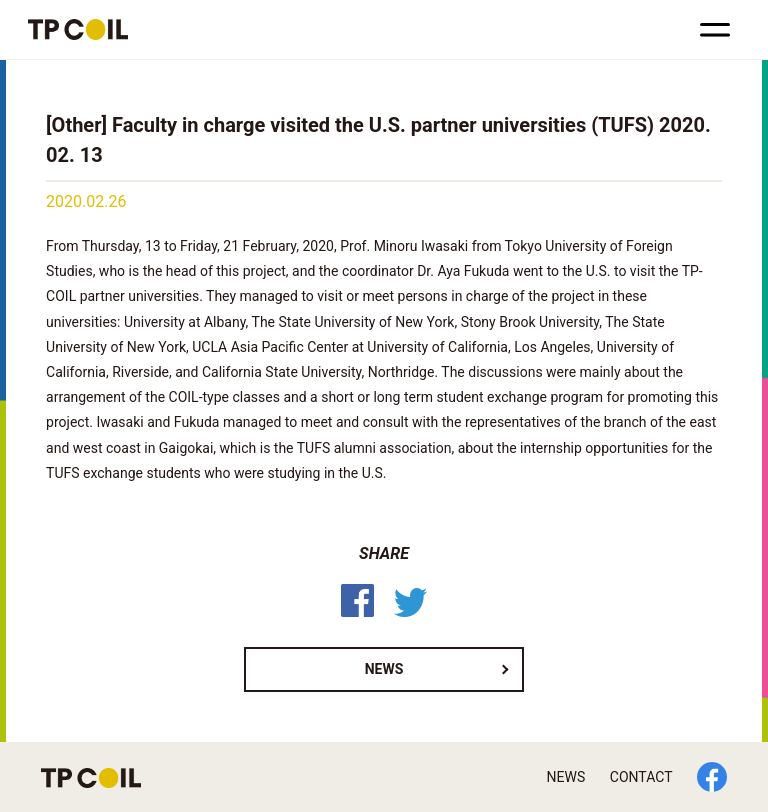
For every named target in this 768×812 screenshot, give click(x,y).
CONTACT (641, 777)
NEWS (384, 669)
